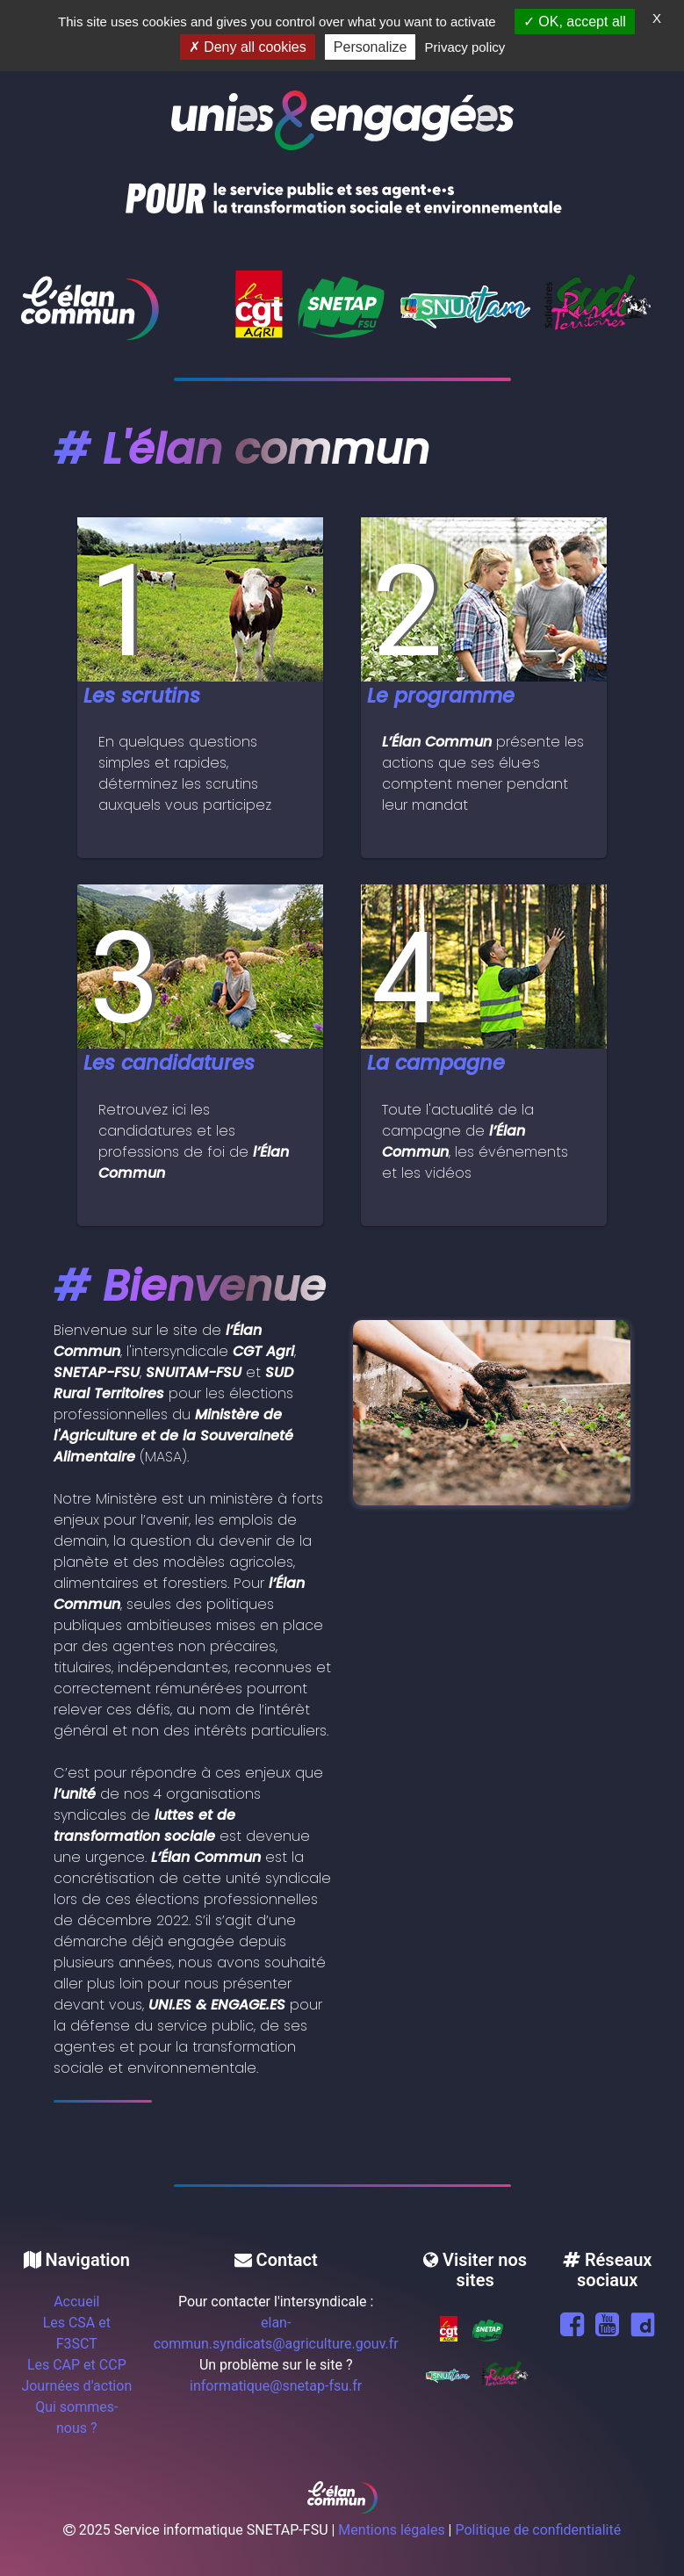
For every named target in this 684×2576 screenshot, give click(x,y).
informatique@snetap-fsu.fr (276, 2386)
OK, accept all (574, 21)
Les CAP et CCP (76, 2364)
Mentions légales (391, 2530)
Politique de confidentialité (538, 2530)
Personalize (370, 47)
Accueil (76, 2301)
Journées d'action (76, 2386)
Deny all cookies (247, 47)
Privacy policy (465, 47)
